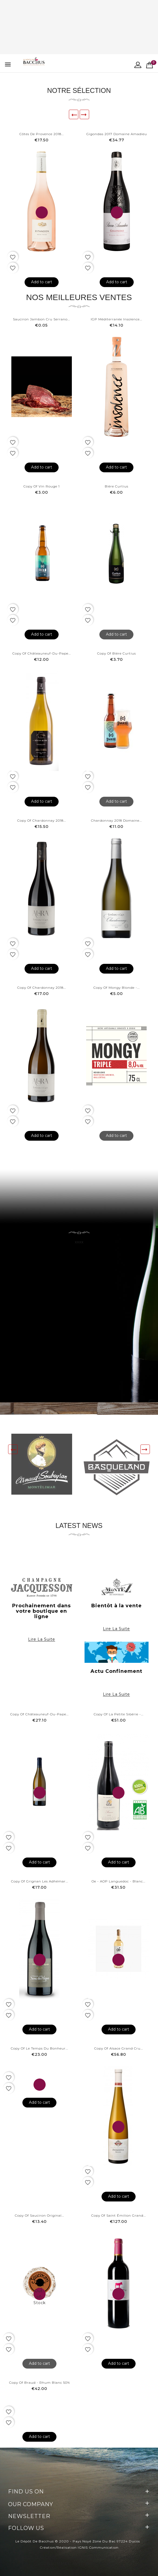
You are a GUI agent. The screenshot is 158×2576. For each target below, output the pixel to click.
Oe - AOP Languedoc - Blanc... (118, 1881)
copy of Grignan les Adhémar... (39, 1881)
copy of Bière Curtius (116, 653)
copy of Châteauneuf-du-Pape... (41, 653)
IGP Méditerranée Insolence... (116, 319)
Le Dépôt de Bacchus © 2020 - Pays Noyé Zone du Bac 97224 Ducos (77, 2541)
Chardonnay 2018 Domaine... (116, 820)
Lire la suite (41, 1639)
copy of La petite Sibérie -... (118, 1714)
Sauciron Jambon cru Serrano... (41, 319)
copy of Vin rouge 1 (41, 486)
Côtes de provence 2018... (41, 134)
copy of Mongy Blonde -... (116, 987)
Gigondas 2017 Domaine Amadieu (116, 134)
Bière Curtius (116, 486)
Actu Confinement (116, 1671)
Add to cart (41, 281)
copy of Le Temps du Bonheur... (39, 2048)
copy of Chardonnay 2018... (41, 820)
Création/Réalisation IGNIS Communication (79, 2547)
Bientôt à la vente (116, 1606)
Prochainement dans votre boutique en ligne (41, 1611)
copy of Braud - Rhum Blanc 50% (39, 2382)
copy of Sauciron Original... (39, 2215)
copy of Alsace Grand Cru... (118, 2048)
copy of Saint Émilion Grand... (118, 2215)
